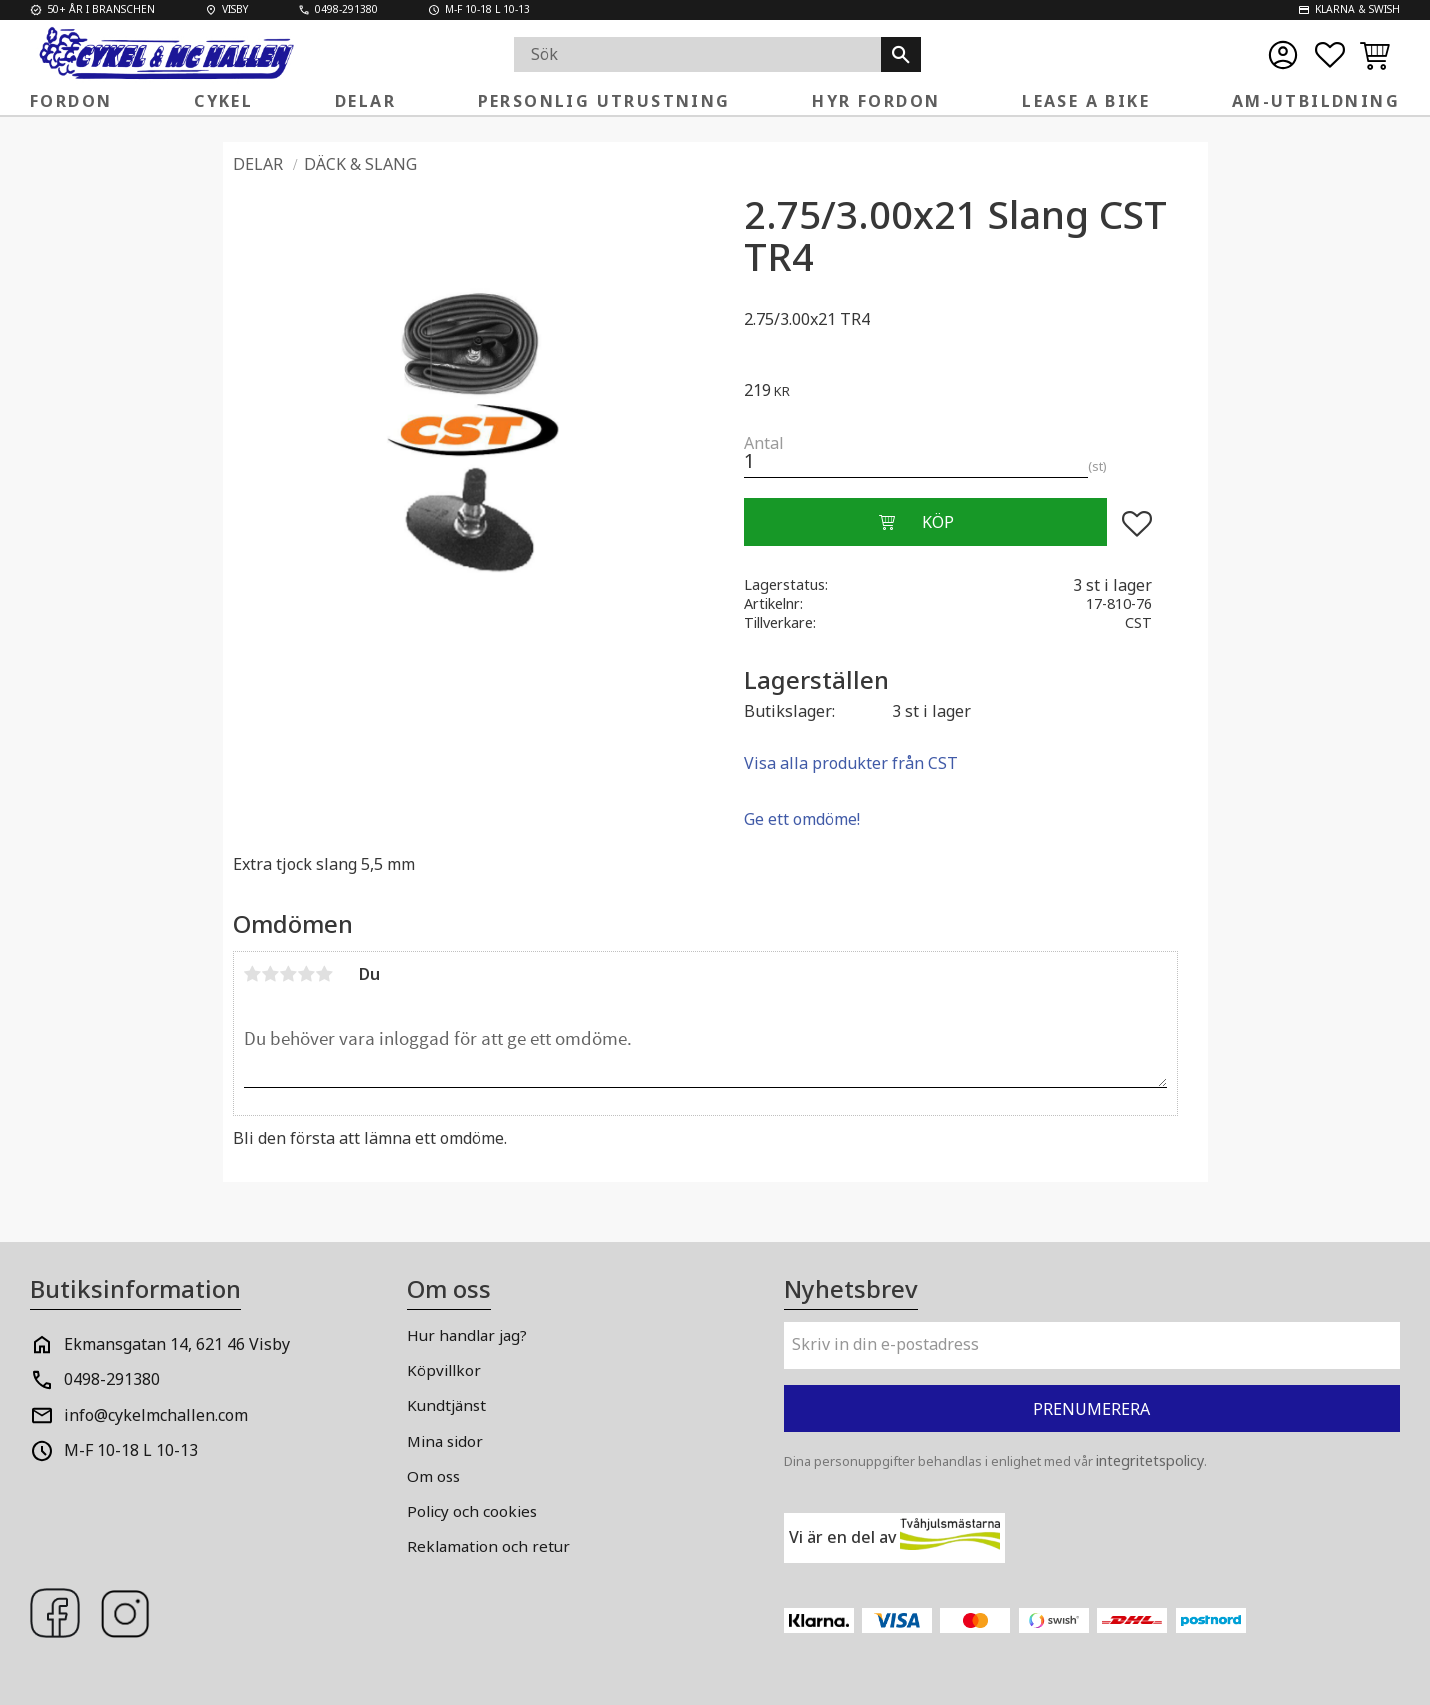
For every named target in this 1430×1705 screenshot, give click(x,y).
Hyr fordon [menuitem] (876, 101)
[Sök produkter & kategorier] (698, 54)
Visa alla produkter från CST (851, 763)
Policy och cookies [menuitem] (472, 1511)
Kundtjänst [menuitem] (446, 1405)
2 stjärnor (271, 974)
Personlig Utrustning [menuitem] (604, 101)
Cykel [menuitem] (223, 101)
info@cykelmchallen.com (156, 1415)
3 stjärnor (289, 974)
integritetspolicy (1150, 1460)
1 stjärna (253, 974)
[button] (1330, 55)
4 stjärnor (307, 974)
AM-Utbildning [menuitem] (1316, 101)
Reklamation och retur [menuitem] (488, 1546)
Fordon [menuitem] (71, 101)
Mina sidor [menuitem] (445, 1441)
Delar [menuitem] (365, 101)
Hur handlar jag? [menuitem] (467, 1335)
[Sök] (901, 54)
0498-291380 (112, 1379)
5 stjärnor (325, 974)
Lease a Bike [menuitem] (1086, 101)
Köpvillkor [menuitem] (444, 1370)
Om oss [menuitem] (433, 1476)
